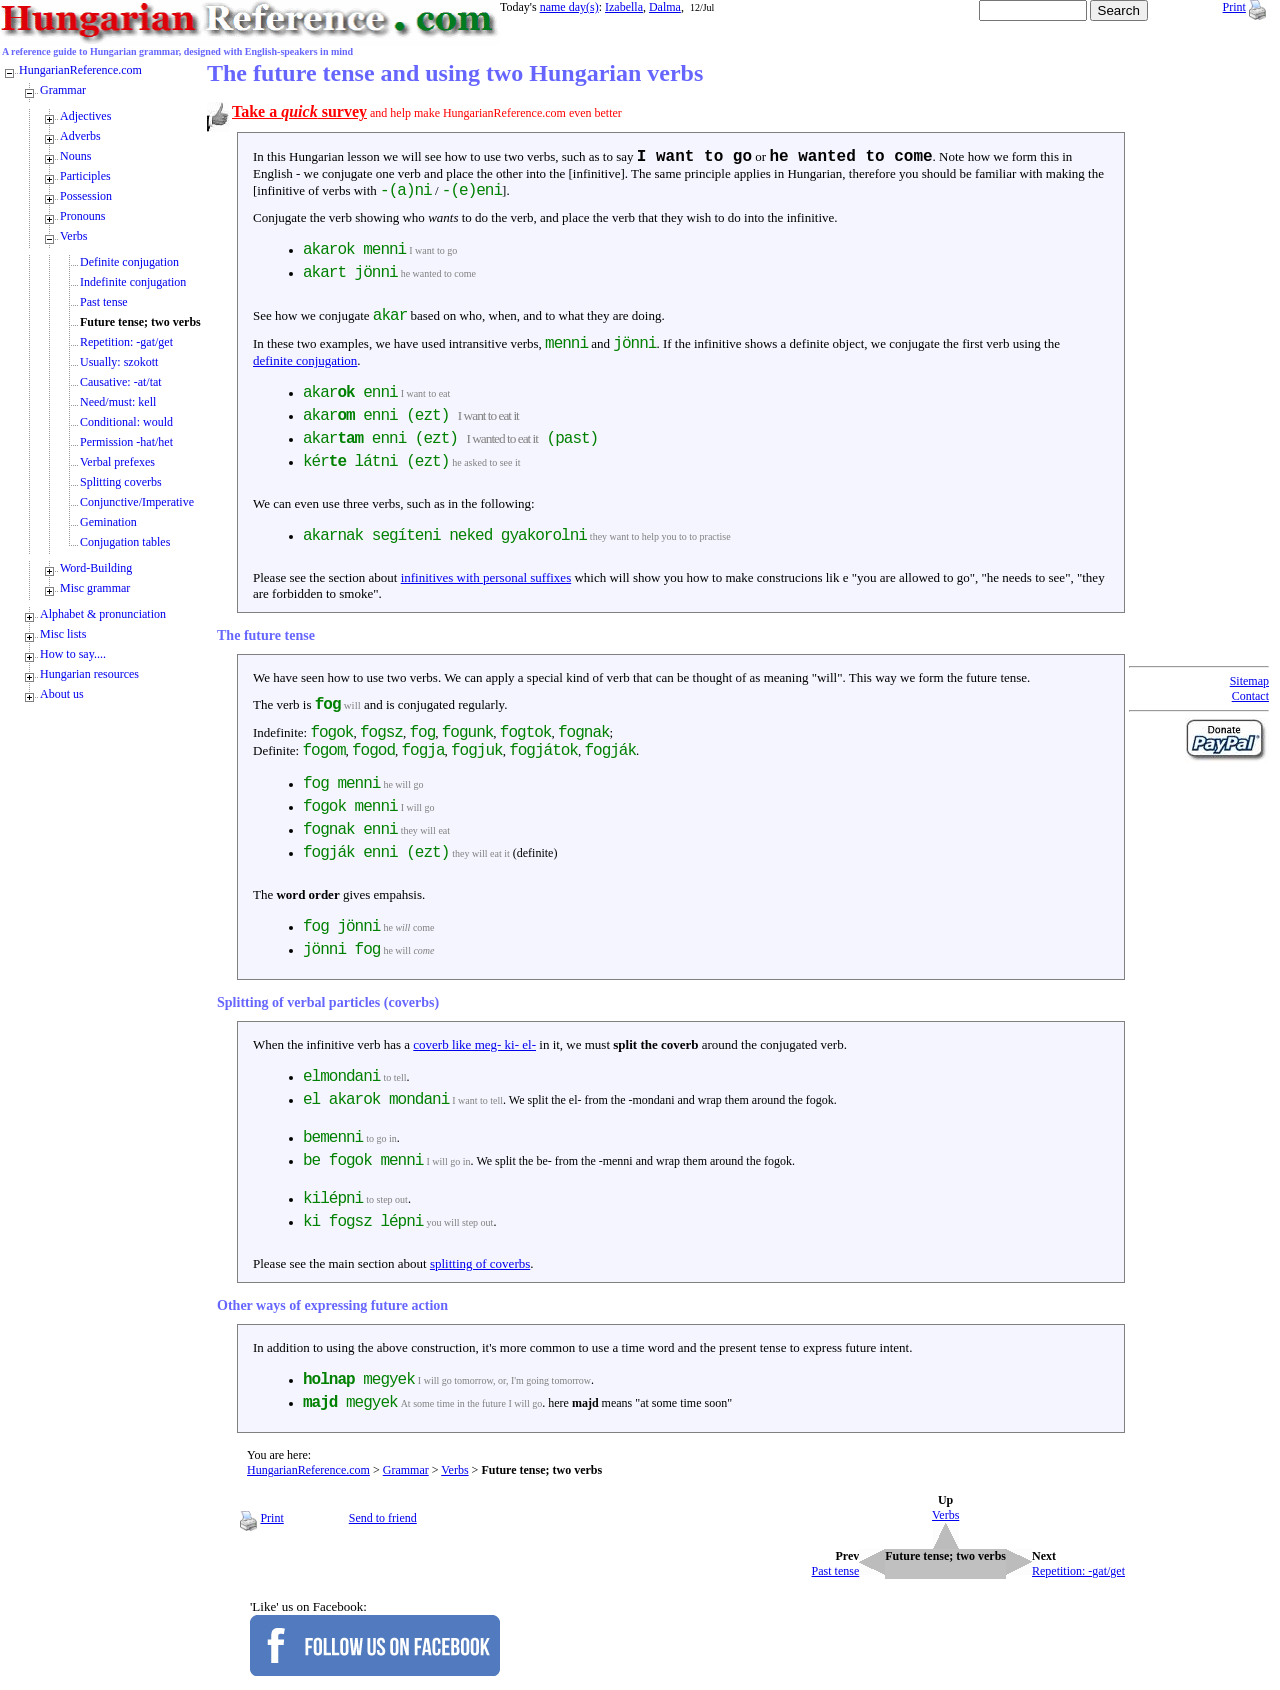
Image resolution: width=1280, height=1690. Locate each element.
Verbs (454, 1470)
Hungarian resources (89, 674)
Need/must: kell (118, 402)
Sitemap (1249, 681)
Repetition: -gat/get (126, 342)
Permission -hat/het (126, 442)
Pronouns (82, 216)
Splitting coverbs (121, 482)
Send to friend (383, 1518)
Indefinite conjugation (133, 282)
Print (1234, 7)
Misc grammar (95, 588)
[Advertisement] (1209, 360)
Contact (1250, 696)
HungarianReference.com (308, 1470)
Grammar (406, 1470)
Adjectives (85, 116)
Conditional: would (126, 422)
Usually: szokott (119, 362)
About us (62, 694)
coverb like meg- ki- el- (474, 1044)
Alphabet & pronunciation (103, 614)
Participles (85, 176)
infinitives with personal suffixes (486, 577)
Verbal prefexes (117, 462)
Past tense (104, 302)
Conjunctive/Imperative (137, 502)
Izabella (624, 7)
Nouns (75, 156)
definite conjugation (305, 360)
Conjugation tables (125, 542)
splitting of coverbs (480, 1263)
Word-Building (96, 568)
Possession (86, 196)
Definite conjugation (129, 262)
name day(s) (569, 7)
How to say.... (73, 654)
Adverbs (80, 136)
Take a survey (299, 111)
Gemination (108, 522)
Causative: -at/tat (121, 382)
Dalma (665, 7)
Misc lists (63, 634)
